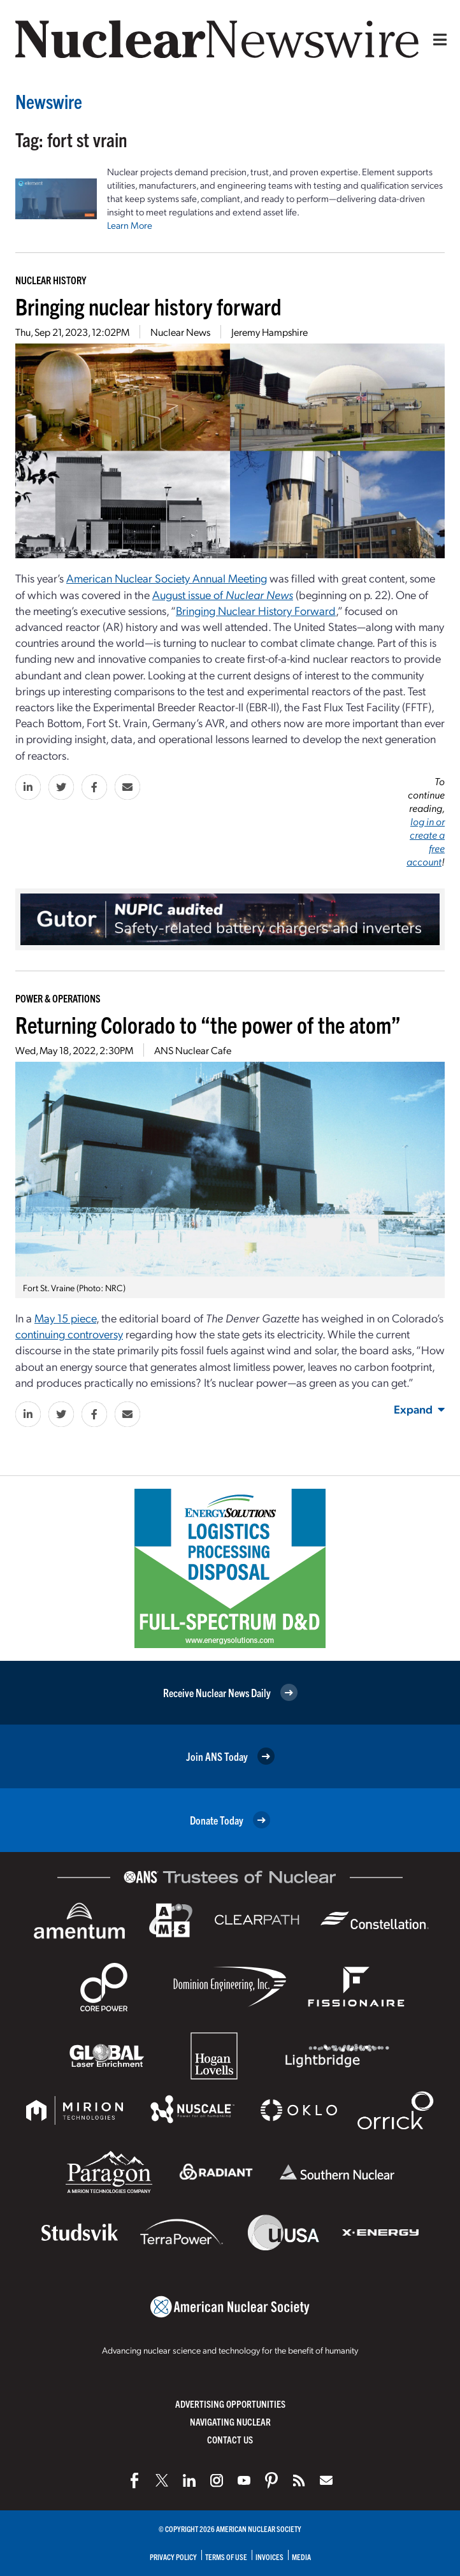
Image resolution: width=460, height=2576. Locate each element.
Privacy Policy (173, 2556)
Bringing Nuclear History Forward (256, 610)
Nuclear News (180, 331)
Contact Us (230, 2439)
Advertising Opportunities (230, 2404)
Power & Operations (58, 998)
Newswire (48, 101)
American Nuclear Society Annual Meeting (166, 577)
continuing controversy (69, 1333)
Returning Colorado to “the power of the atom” (208, 1023)
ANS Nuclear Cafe (192, 1050)
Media (301, 2556)
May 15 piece (65, 1317)
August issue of (222, 594)
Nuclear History (50, 279)
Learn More (129, 225)
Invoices (269, 2556)
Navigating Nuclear (230, 2421)
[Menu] (437, 39)
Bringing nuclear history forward (148, 305)
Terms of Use (226, 2556)
